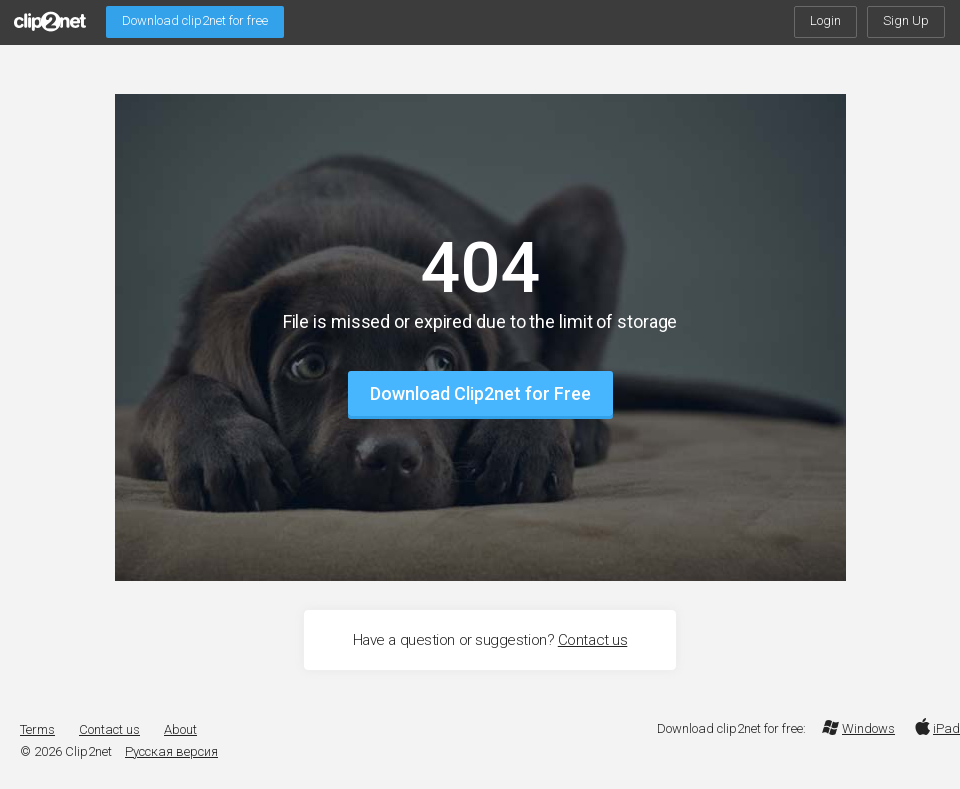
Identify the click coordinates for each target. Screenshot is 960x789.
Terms (37, 729)
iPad (935, 728)
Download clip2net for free (195, 20)
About (180, 729)
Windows (858, 728)
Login (825, 20)
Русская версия (171, 751)
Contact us (593, 640)
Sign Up (906, 20)
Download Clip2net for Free (480, 393)
